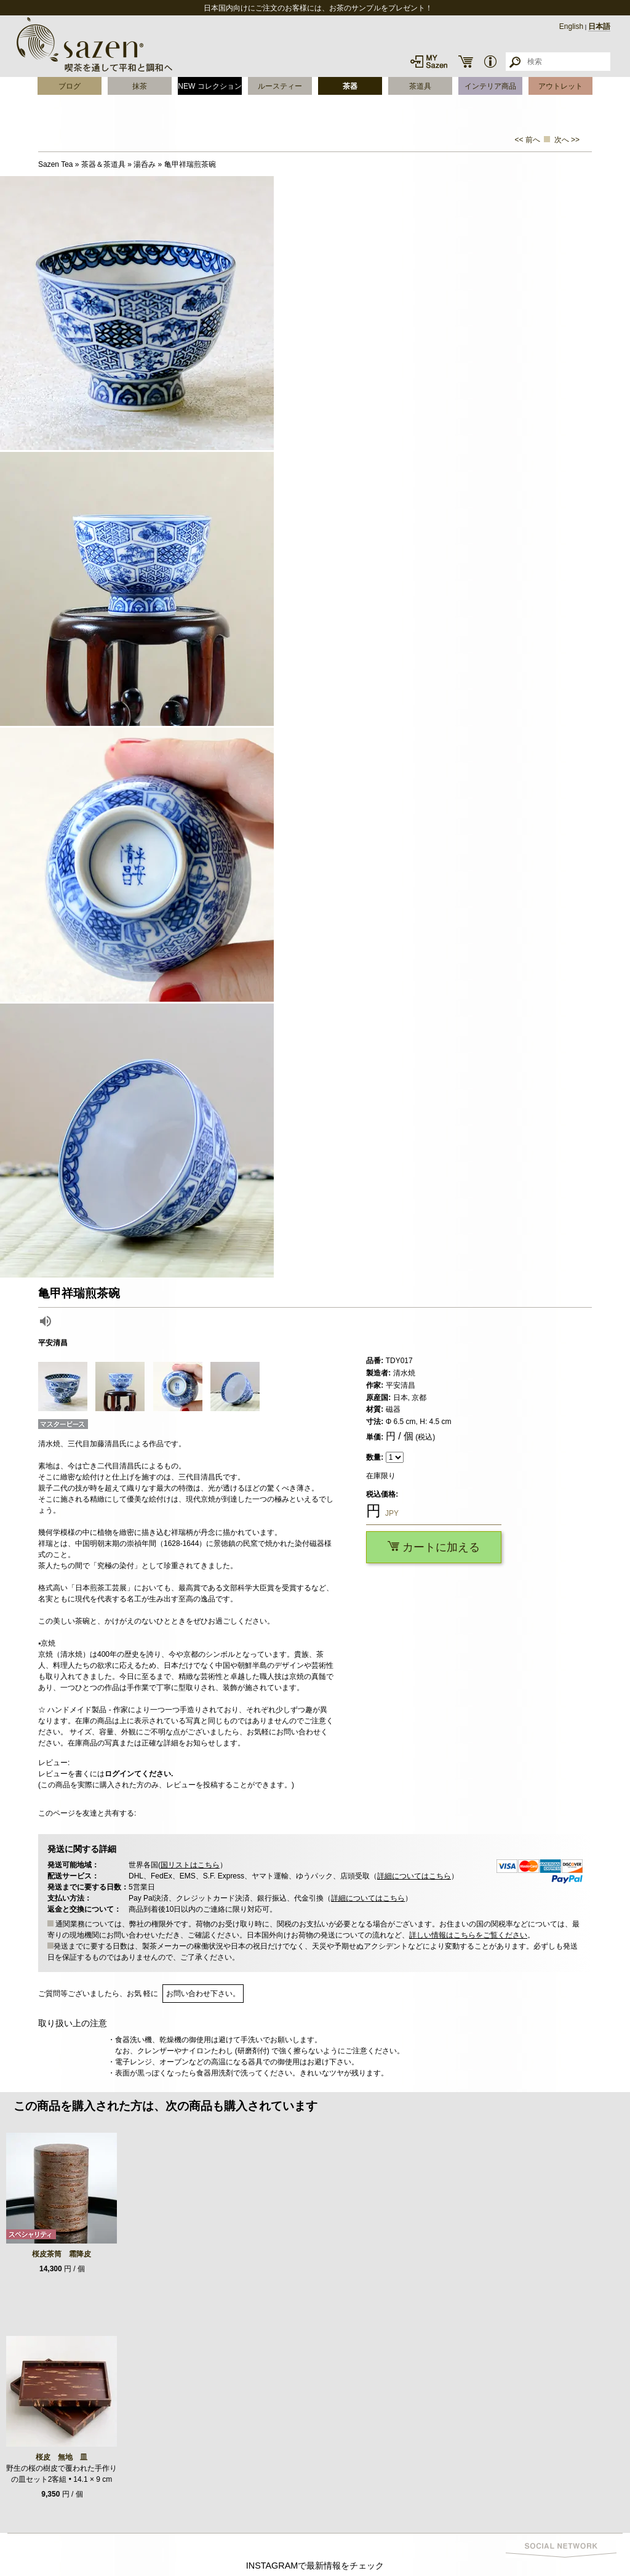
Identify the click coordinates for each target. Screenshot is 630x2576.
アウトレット (560, 86)
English (571, 26)
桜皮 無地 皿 (61, 2457)
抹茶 (139, 86)
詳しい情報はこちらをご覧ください (468, 1935)
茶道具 (420, 86)
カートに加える (434, 1547)
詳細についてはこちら (414, 1876)
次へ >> (567, 139)
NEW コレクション (209, 86)
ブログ (69, 86)
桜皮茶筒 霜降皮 (61, 2254)
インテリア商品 (490, 86)
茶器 (350, 86)
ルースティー (280, 86)
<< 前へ (527, 139)
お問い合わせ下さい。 (203, 1993)
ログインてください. (139, 1773)
